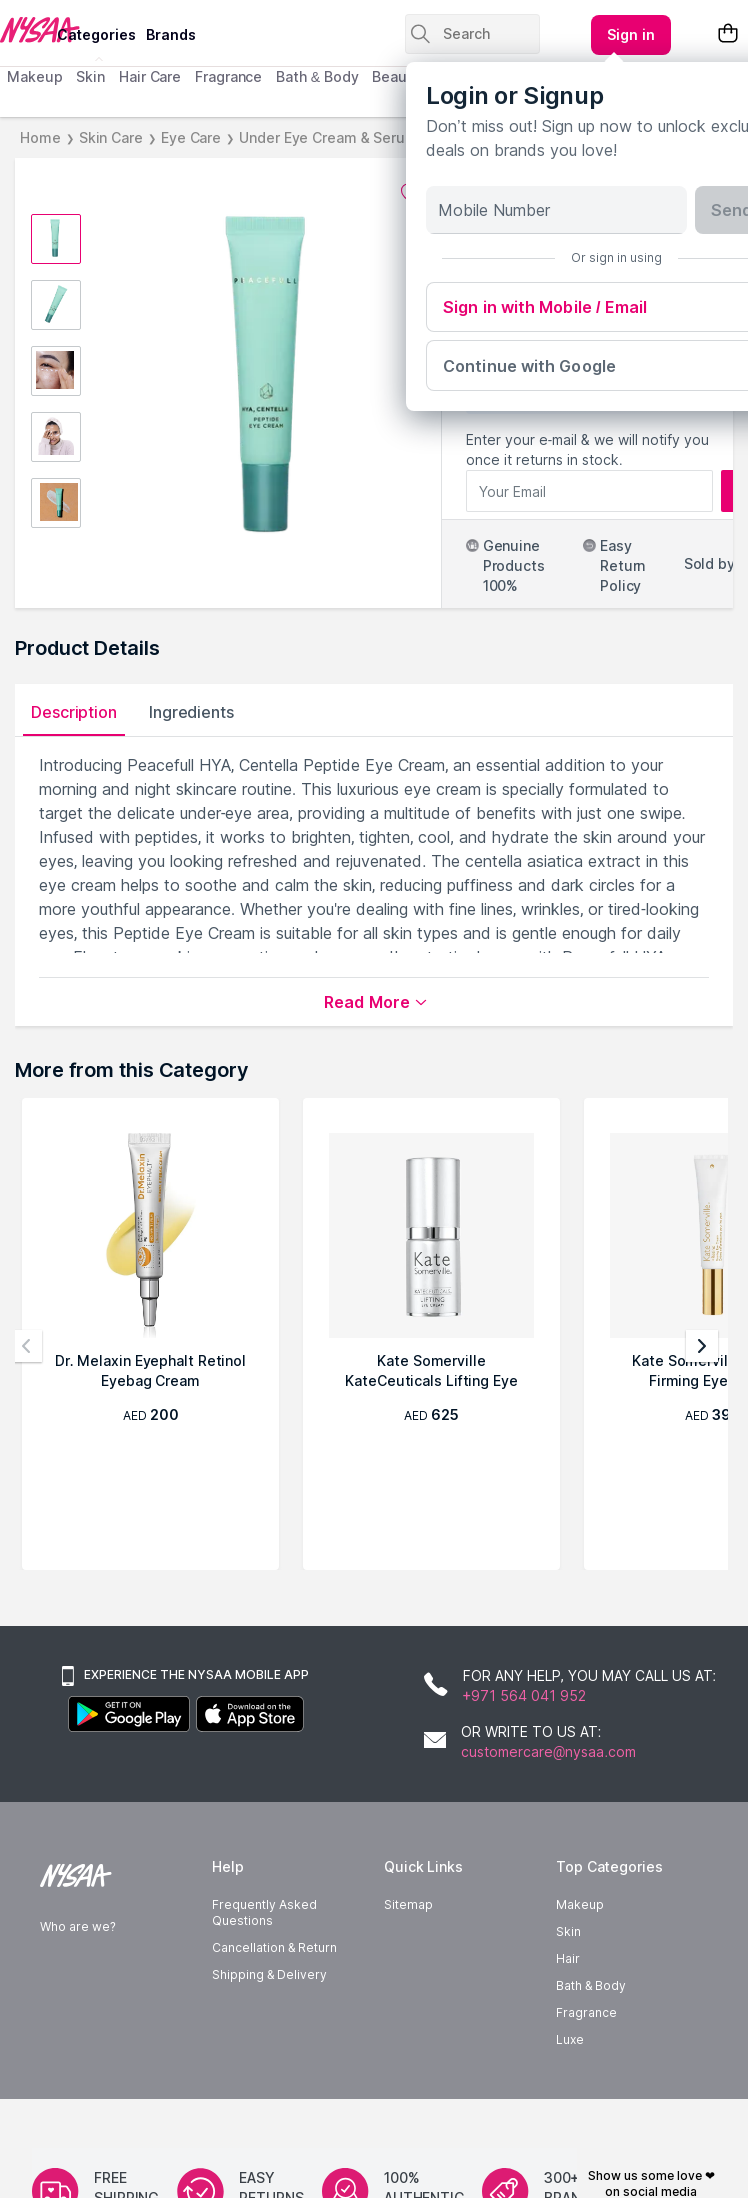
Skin (90, 76)
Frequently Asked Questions (264, 1945)
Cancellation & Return (274, 1980)
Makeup (34, 76)
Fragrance (228, 76)
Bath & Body (317, 76)
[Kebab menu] (631, 35)
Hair (568, 1991)
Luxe (570, 2072)
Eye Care (191, 137)
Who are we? (78, 1959)
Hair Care (150, 76)
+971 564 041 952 (524, 1703)
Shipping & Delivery (269, 2007)
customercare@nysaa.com (548, 1776)
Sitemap (408, 1937)
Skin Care (111, 137)
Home (40, 137)
